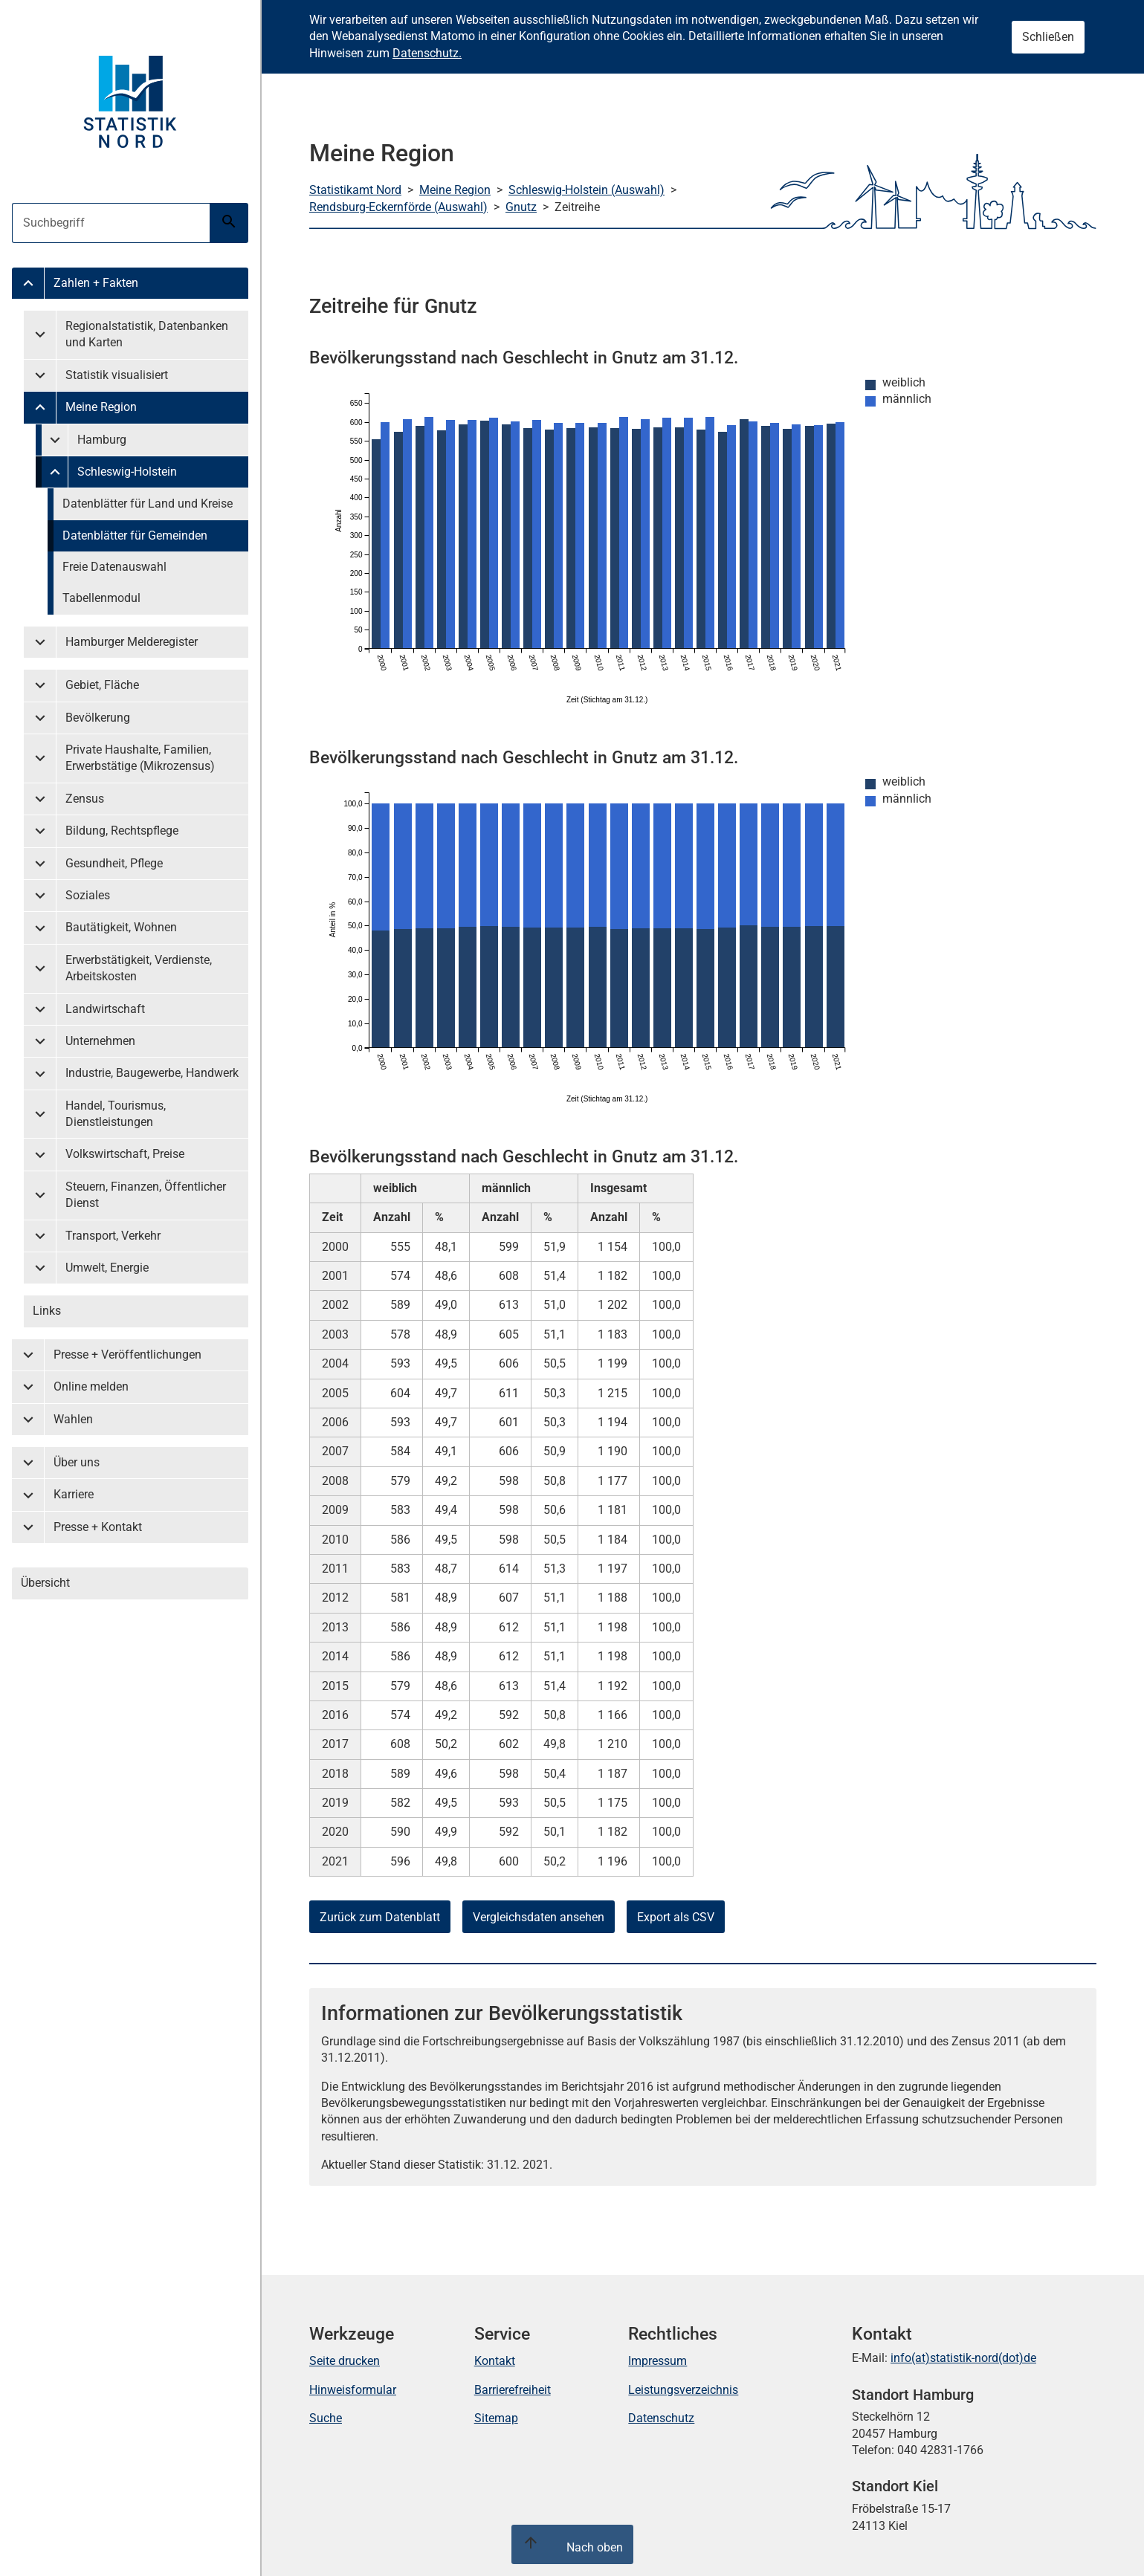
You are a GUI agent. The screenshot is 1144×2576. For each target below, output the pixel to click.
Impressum (657, 2361)
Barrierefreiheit (512, 2390)
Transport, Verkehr (113, 1236)
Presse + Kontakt (98, 1527)
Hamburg (101, 440)
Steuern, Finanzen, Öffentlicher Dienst (145, 1194)
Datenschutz (661, 2418)
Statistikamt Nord (355, 190)
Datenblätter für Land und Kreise (147, 503)
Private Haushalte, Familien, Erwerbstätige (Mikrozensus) (140, 757)
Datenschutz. (427, 53)
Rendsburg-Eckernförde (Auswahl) (398, 207)
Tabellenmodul (101, 598)
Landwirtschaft (105, 1009)
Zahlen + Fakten (96, 283)
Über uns (77, 1462)
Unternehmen (100, 1041)
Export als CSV (675, 1917)
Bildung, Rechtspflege (121, 830)
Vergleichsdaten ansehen (538, 1917)
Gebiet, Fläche (102, 685)
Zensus (84, 799)
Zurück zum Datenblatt (380, 1917)
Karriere (74, 1494)
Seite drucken (344, 2361)
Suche (325, 2418)
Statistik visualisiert (116, 375)
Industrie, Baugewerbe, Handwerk (152, 1073)
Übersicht (45, 1583)
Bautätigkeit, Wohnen (121, 927)
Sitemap (496, 2418)
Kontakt (494, 2361)
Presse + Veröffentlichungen (127, 1354)
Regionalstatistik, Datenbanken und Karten (146, 334)
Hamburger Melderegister (131, 642)
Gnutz (521, 207)
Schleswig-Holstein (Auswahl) (586, 190)
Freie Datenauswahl (114, 567)
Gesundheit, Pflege (114, 863)
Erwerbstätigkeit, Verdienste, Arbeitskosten (138, 968)
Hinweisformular (352, 2390)
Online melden (91, 1386)
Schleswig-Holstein (127, 472)
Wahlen (73, 1419)
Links (47, 1311)
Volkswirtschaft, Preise (124, 1154)
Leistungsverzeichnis (683, 2390)
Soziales (87, 895)
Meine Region (101, 407)
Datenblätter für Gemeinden (134, 535)
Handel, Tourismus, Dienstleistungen (115, 1113)
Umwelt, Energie (107, 1268)
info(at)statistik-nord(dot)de (963, 2358)
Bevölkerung (97, 718)
